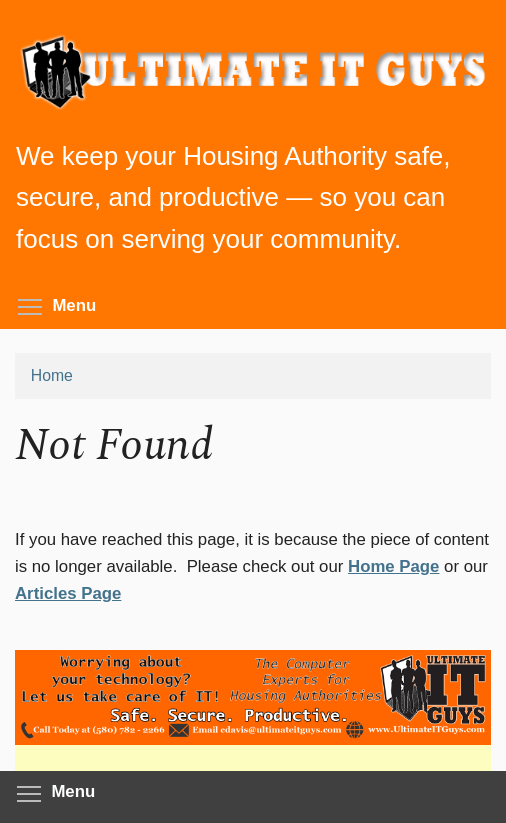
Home (52, 375)
